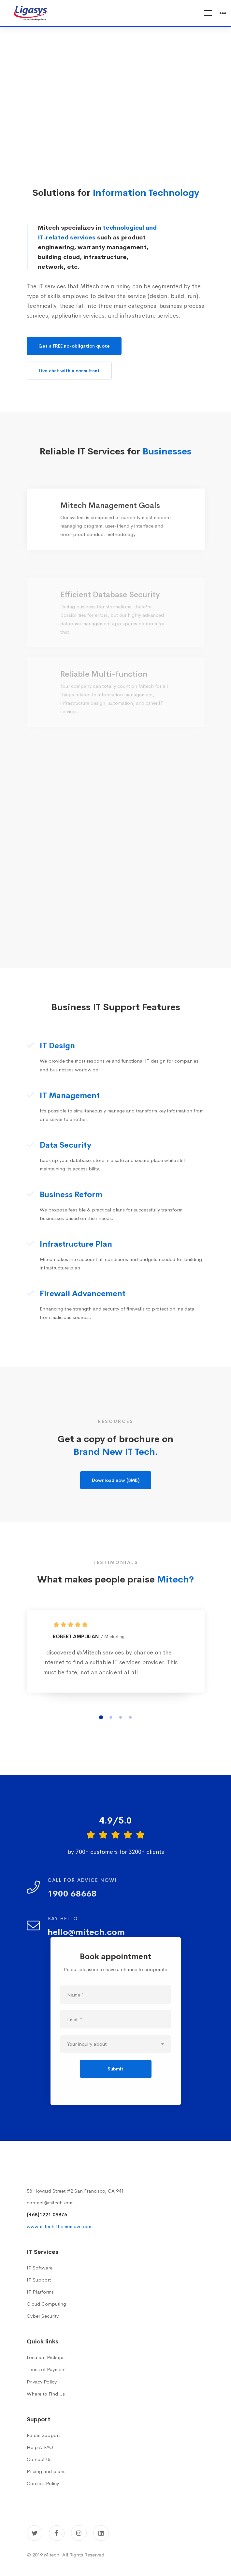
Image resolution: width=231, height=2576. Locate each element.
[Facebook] (57, 2533)
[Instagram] (79, 2533)
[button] (101, 1727)
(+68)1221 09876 (47, 2214)
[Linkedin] (101, 2533)
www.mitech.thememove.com (60, 2226)
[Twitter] (34, 2533)
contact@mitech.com (50, 2202)
